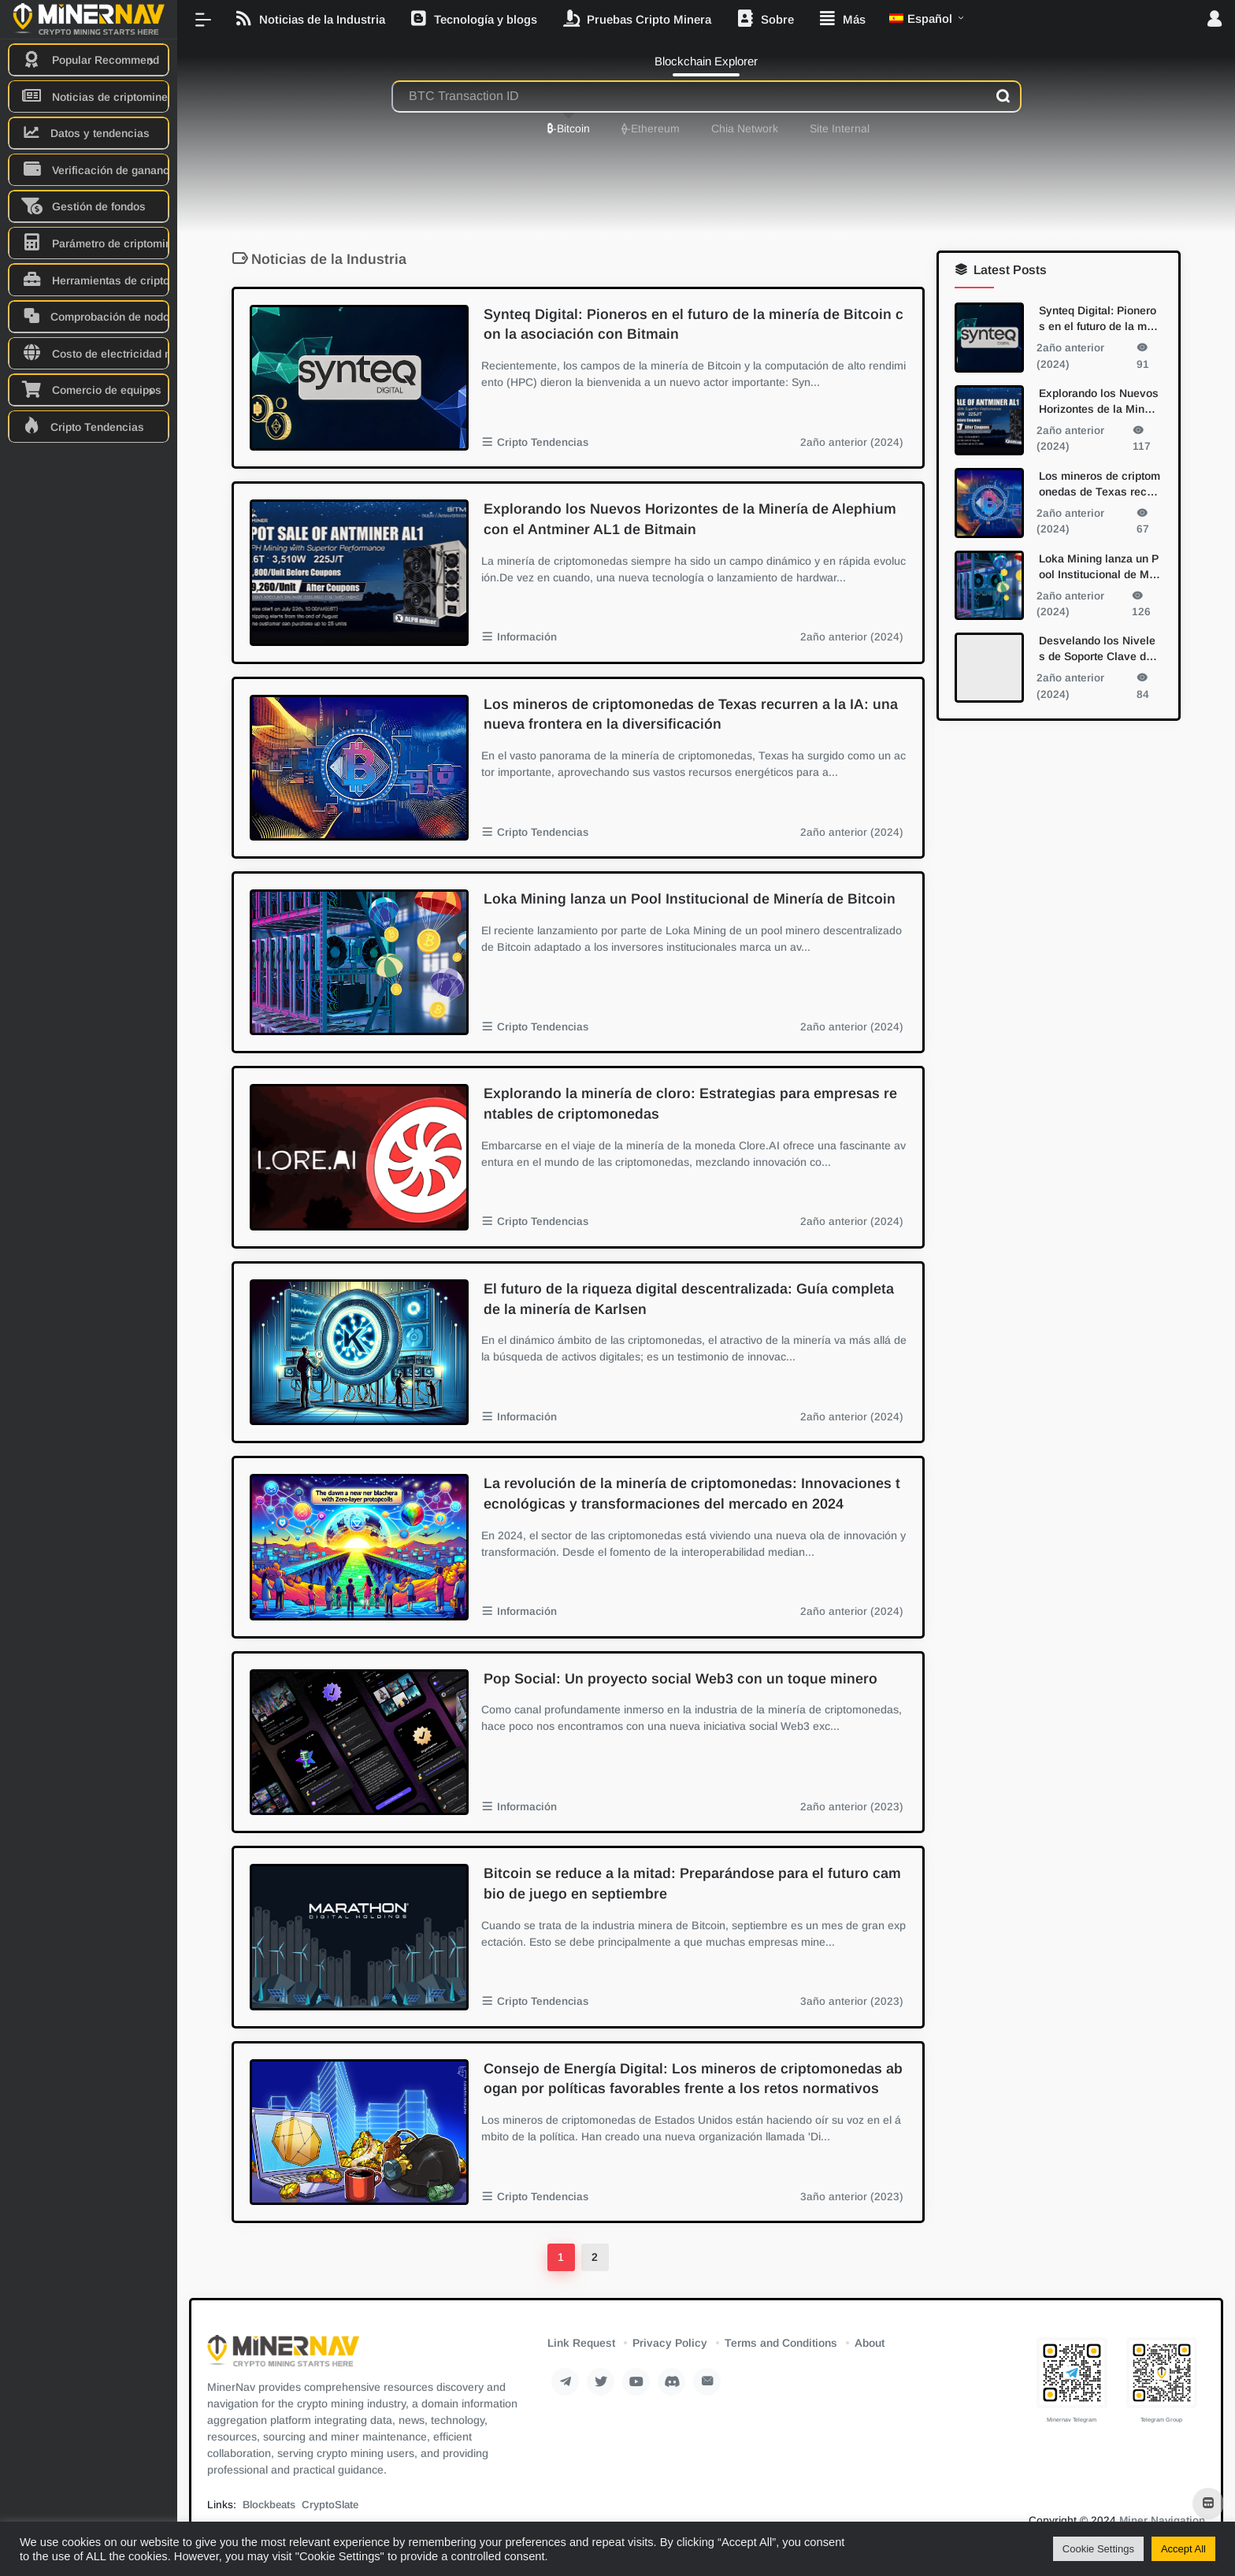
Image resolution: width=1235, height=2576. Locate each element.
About (870, 2343)
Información (527, 637)
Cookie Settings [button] (1098, 2549)
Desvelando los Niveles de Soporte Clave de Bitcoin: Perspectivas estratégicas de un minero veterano (1099, 649)
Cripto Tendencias (542, 442)
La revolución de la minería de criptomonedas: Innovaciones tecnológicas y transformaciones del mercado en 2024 (692, 1493)
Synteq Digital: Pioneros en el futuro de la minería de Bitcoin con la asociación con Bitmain (693, 324)
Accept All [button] (1183, 2549)
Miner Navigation (1162, 2520)
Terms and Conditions (781, 2343)
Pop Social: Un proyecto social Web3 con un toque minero (680, 1679)
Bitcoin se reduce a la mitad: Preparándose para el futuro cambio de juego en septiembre (692, 1883)
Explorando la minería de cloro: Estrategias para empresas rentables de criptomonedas (690, 1104)
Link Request (581, 2343)
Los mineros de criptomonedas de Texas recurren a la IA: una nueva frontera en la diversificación (691, 714)
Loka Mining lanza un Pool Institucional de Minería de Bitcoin (690, 899)
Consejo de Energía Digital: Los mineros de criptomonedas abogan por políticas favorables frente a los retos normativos (693, 2079)
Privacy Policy (669, 2343)
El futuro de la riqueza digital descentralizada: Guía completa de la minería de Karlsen (689, 1299)
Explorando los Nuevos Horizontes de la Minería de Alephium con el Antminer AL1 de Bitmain (690, 519)
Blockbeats (269, 2505)
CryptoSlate (330, 2505)
